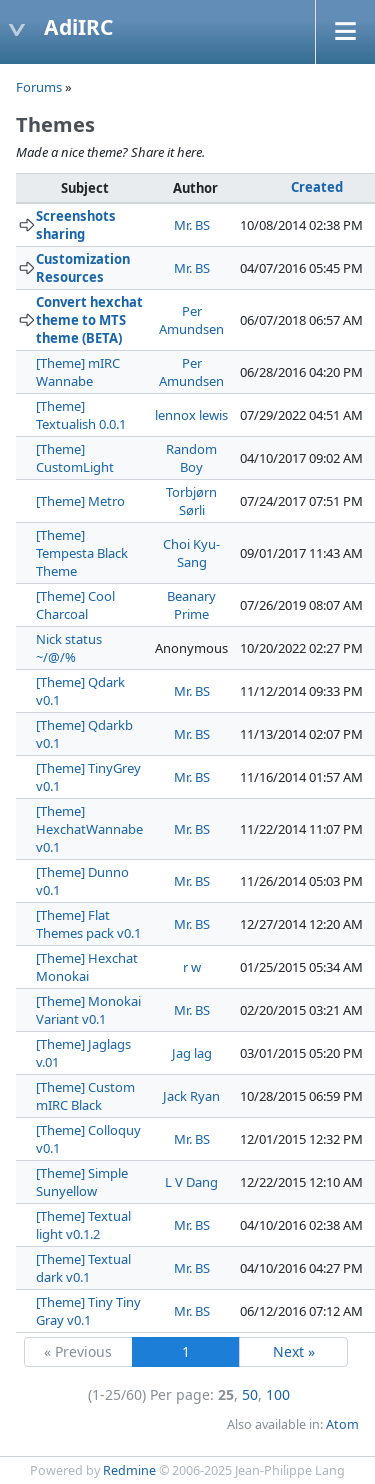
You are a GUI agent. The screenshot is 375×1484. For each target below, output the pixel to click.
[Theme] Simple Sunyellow (82, 1182)
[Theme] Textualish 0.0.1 (81, 415)
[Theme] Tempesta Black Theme (82, 553)
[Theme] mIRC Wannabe (78, 372)
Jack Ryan (191, 1096)
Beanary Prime (191, 605)
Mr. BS (192, 225)
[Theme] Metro (80, 501)
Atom (342, 1424)
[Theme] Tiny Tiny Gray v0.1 (88, 1311)
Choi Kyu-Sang (191, 553)
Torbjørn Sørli (191, 501)
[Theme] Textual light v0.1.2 (83, 1225)
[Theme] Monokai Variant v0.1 (88, 1010)
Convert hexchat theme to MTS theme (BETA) (89, 320)
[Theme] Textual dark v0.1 (83, 1268)
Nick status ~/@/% (69, 648)
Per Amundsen (191, 320)
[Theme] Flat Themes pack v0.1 (88, 924)
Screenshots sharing (76, 225)
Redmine (129, 1470)
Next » (294, 1351)
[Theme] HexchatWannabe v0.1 (89, 829)
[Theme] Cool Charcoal (75, 605)
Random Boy (191, 458)
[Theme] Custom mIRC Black (85, 1096)
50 (250, 1394)
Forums (39, 87)
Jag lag (192, 1053)
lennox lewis (191, 415)
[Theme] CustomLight (75, 458)
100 (278, 1394)
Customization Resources (83, 268)
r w (192, 967)
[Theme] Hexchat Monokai (87, 967)
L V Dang (191, 1182)
